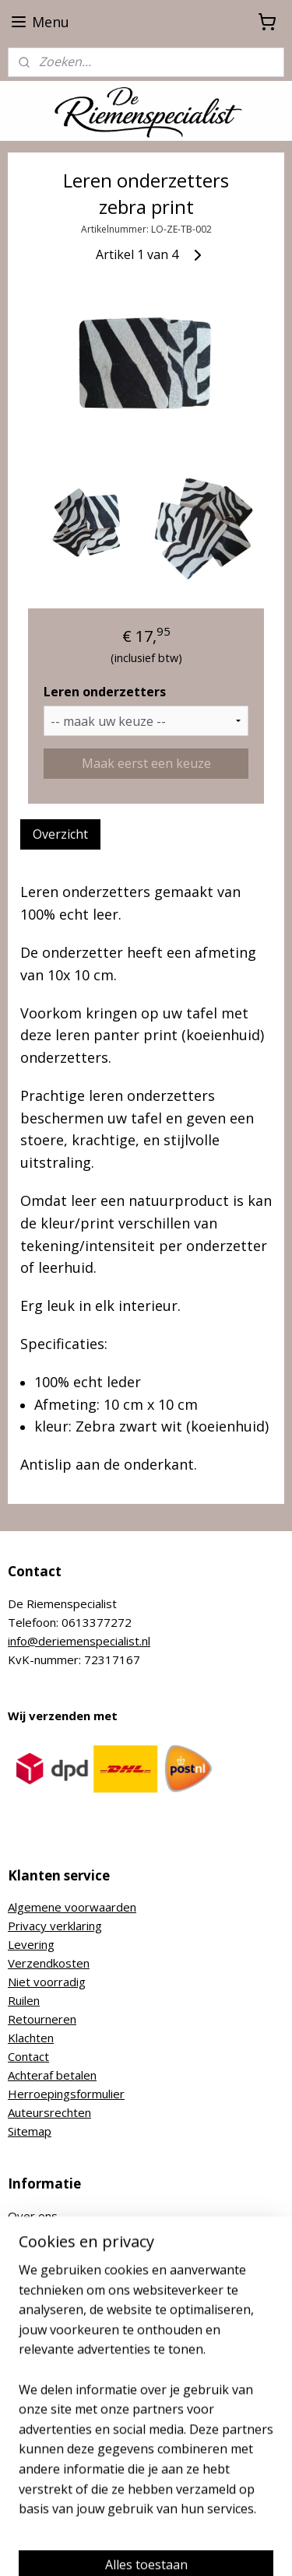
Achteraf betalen (52, 2075)
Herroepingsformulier (66, 2093)
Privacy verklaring (55, 1925)
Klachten (31, 2037)
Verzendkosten (49, 1963)
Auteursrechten (49, 2112)
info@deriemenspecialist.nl (79, 1641)
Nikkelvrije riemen (55, 2253)
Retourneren (42, 2019)
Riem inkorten (45, 2272)
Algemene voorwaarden (72, 1907)
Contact (28, 2056)
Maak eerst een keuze (146, 763)
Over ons (33, 2216)
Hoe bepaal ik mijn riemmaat (84, 2234)
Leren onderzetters (105, 690)
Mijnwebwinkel (196, 2547)
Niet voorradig (47, 1981)
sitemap (185, 2522)
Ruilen (24, 2000)
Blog (20, 2290)
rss (217, 2522)
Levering (31, 1944)
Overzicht (60, 834)
